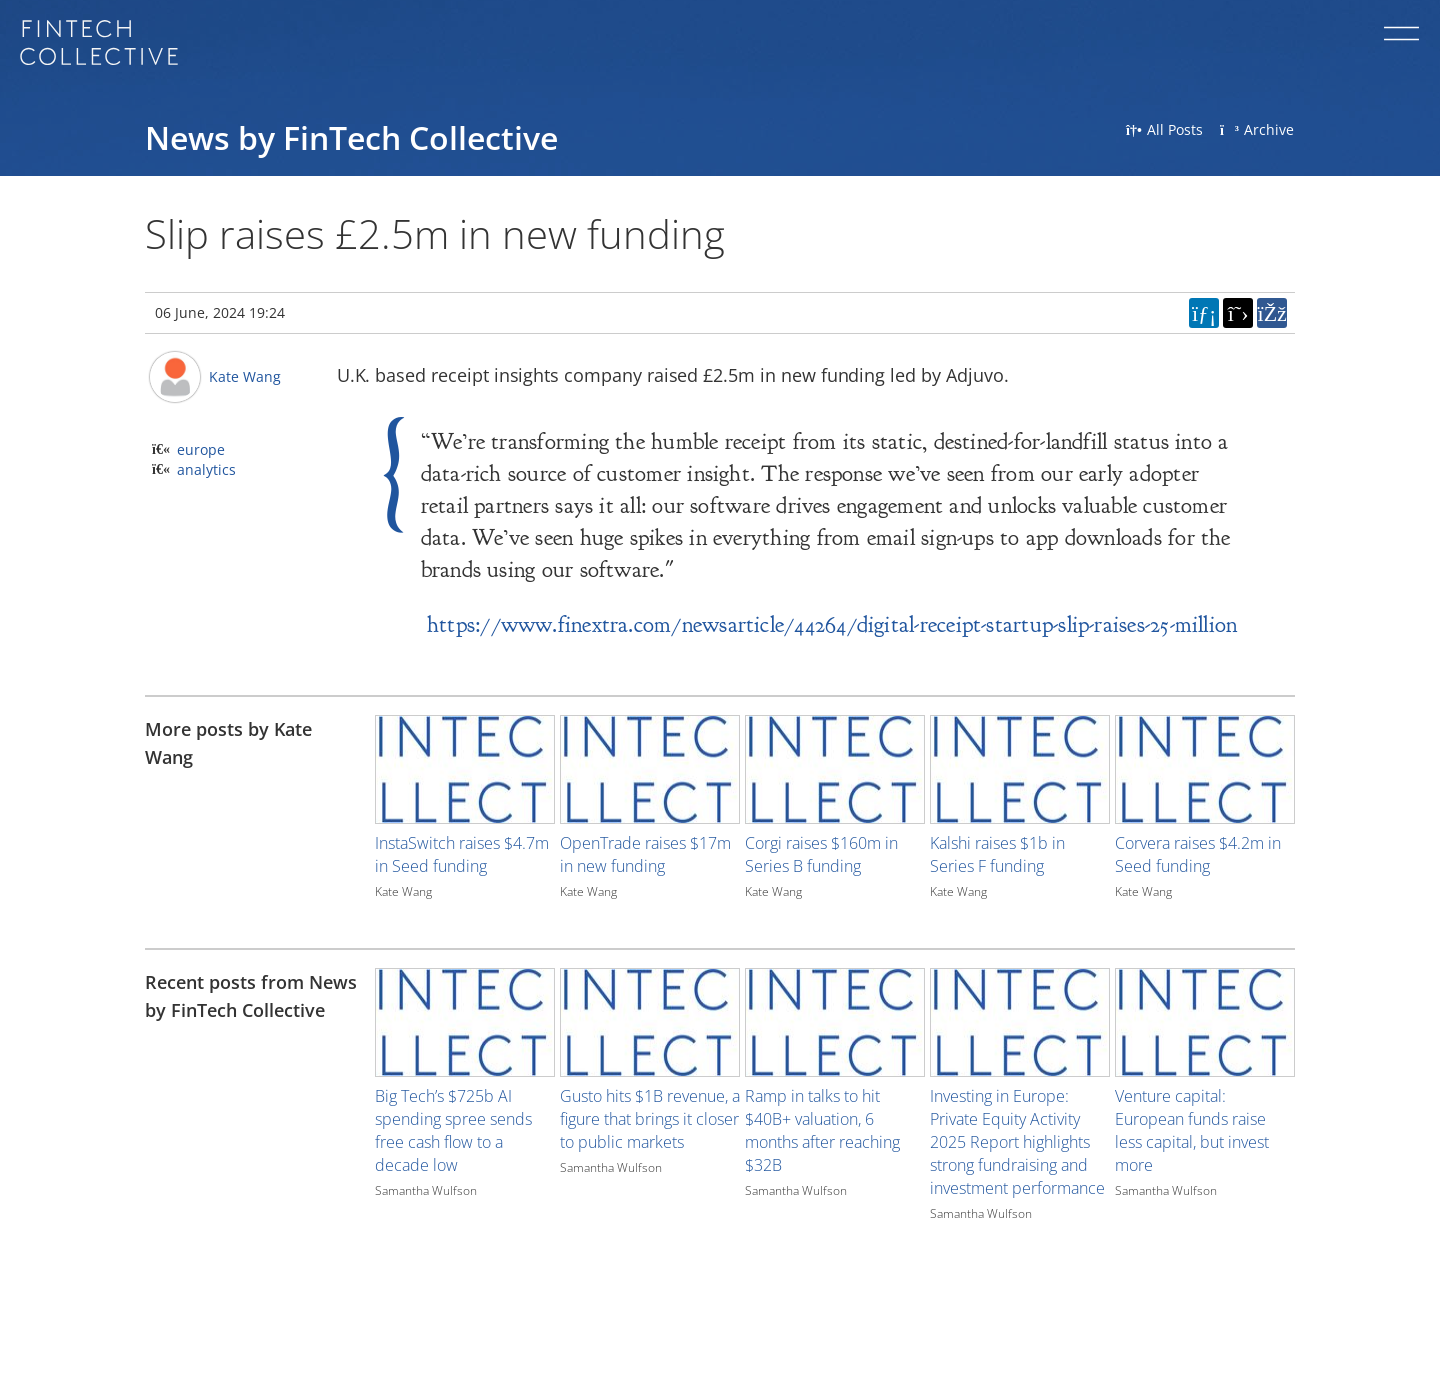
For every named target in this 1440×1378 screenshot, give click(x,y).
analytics (206, 469)
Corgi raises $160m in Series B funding (821, 854)
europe (201, 449)
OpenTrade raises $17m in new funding (645, 854)
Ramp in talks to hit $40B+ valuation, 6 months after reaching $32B (822, 1130)
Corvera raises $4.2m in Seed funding (1198, 854)
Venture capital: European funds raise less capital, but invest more (1192, 1130)
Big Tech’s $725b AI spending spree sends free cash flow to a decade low (453, 1130)
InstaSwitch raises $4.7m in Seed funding (462, 854)
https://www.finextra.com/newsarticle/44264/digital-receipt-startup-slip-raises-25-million (832, 624)
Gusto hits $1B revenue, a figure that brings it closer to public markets (650, 1119)
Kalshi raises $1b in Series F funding (997, 854)
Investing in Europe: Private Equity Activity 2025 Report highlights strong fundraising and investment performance (1017, 1142)
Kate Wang (245, 376)
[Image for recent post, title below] (465, 1022)
